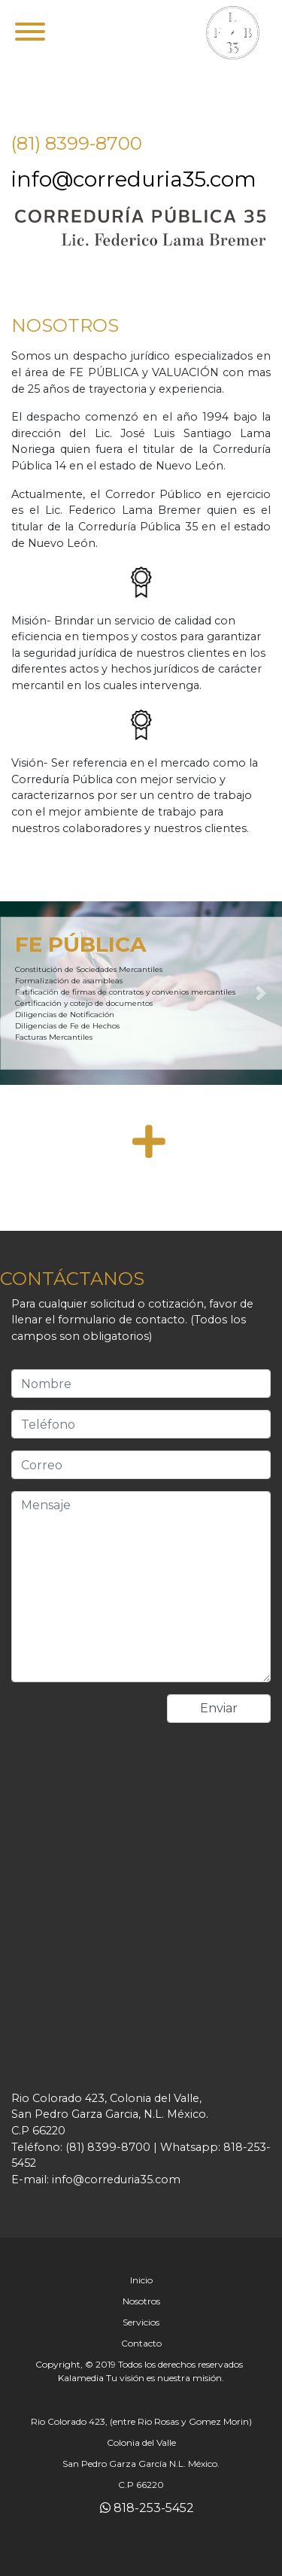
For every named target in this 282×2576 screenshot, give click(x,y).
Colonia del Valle (141, 2442)
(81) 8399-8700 (76, 143)
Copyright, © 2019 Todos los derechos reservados (139, 2364)
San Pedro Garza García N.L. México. (141, 2463)
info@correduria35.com (133, 179)
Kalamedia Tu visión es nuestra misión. (141, 2377)
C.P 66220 (141, 2484)
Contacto (141, 2343)
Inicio (141, 2280)
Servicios (141, 2322)
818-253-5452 (147, 2508)
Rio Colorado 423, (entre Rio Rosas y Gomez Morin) (141, 2421)
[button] (21, 993)
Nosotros (141, 2301)
